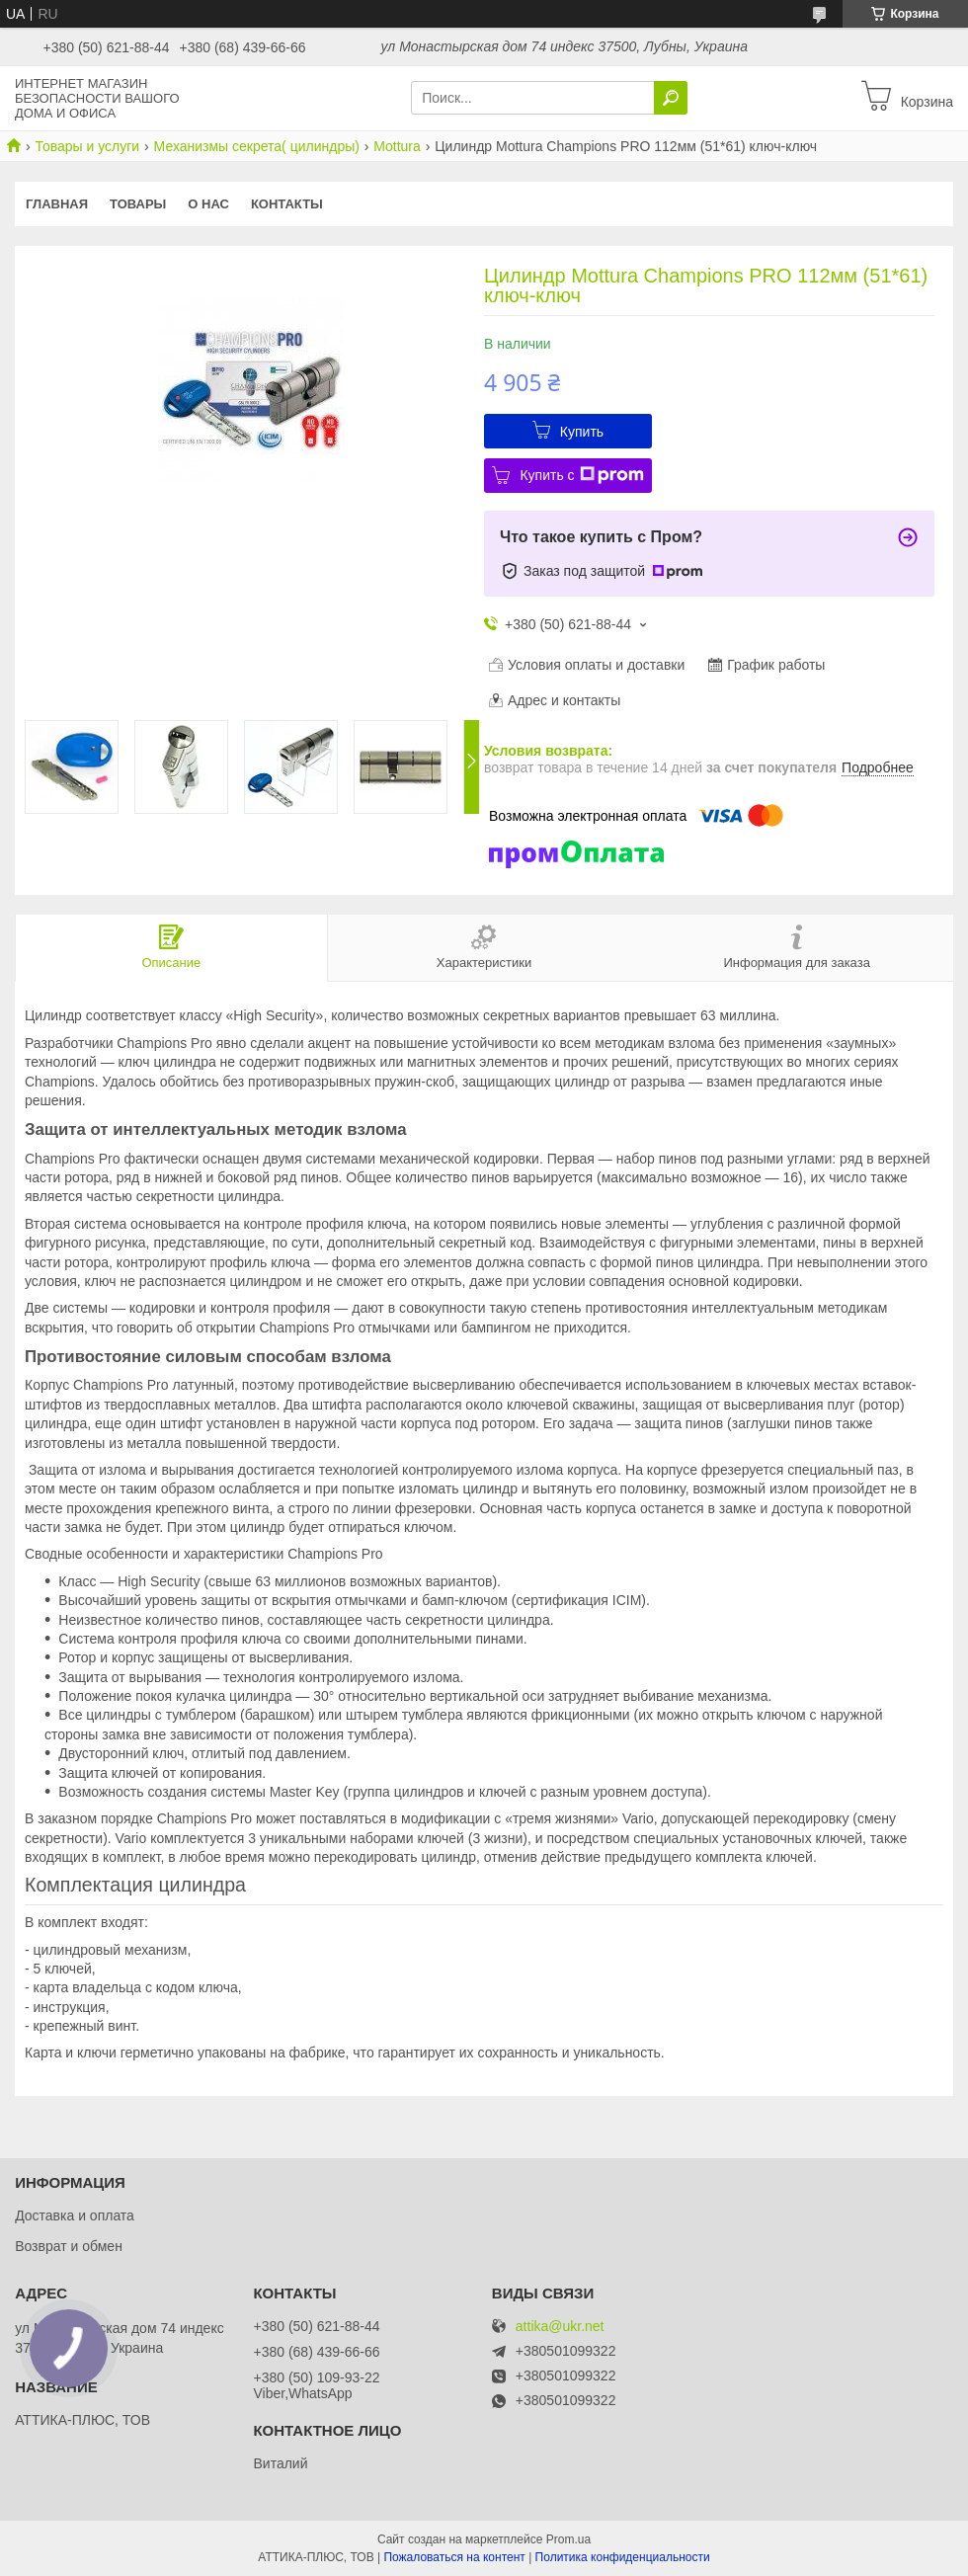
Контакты (287, 204)
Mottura (396, 146)
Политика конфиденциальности (622, 2557)
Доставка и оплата (74, 2215)
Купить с (581, 475)
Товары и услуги (87, 146)
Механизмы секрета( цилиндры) (257, 146)
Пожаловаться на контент (453, 2557)
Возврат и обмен (68, 2246)
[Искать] (670, 98)
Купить (582, 432)
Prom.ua (568, 2539)
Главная (57, 204)
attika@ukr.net (560, 2326)
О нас (208, 204)
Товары (138, 204)
